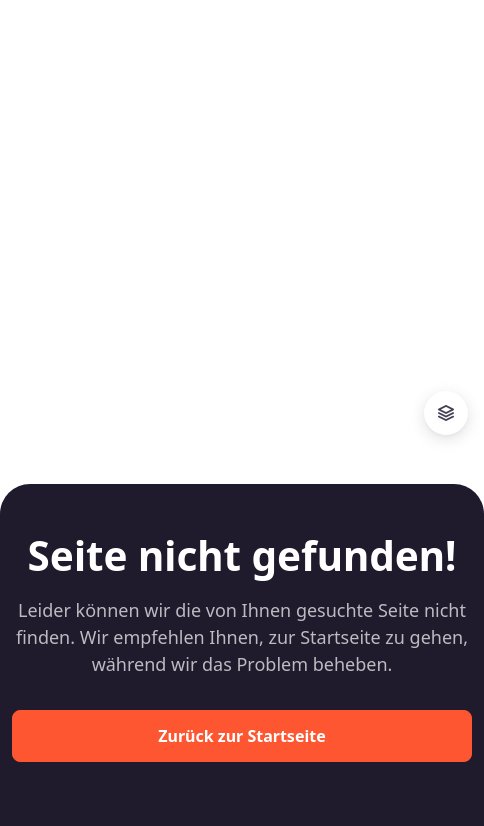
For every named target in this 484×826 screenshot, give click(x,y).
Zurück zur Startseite (241, 736)
